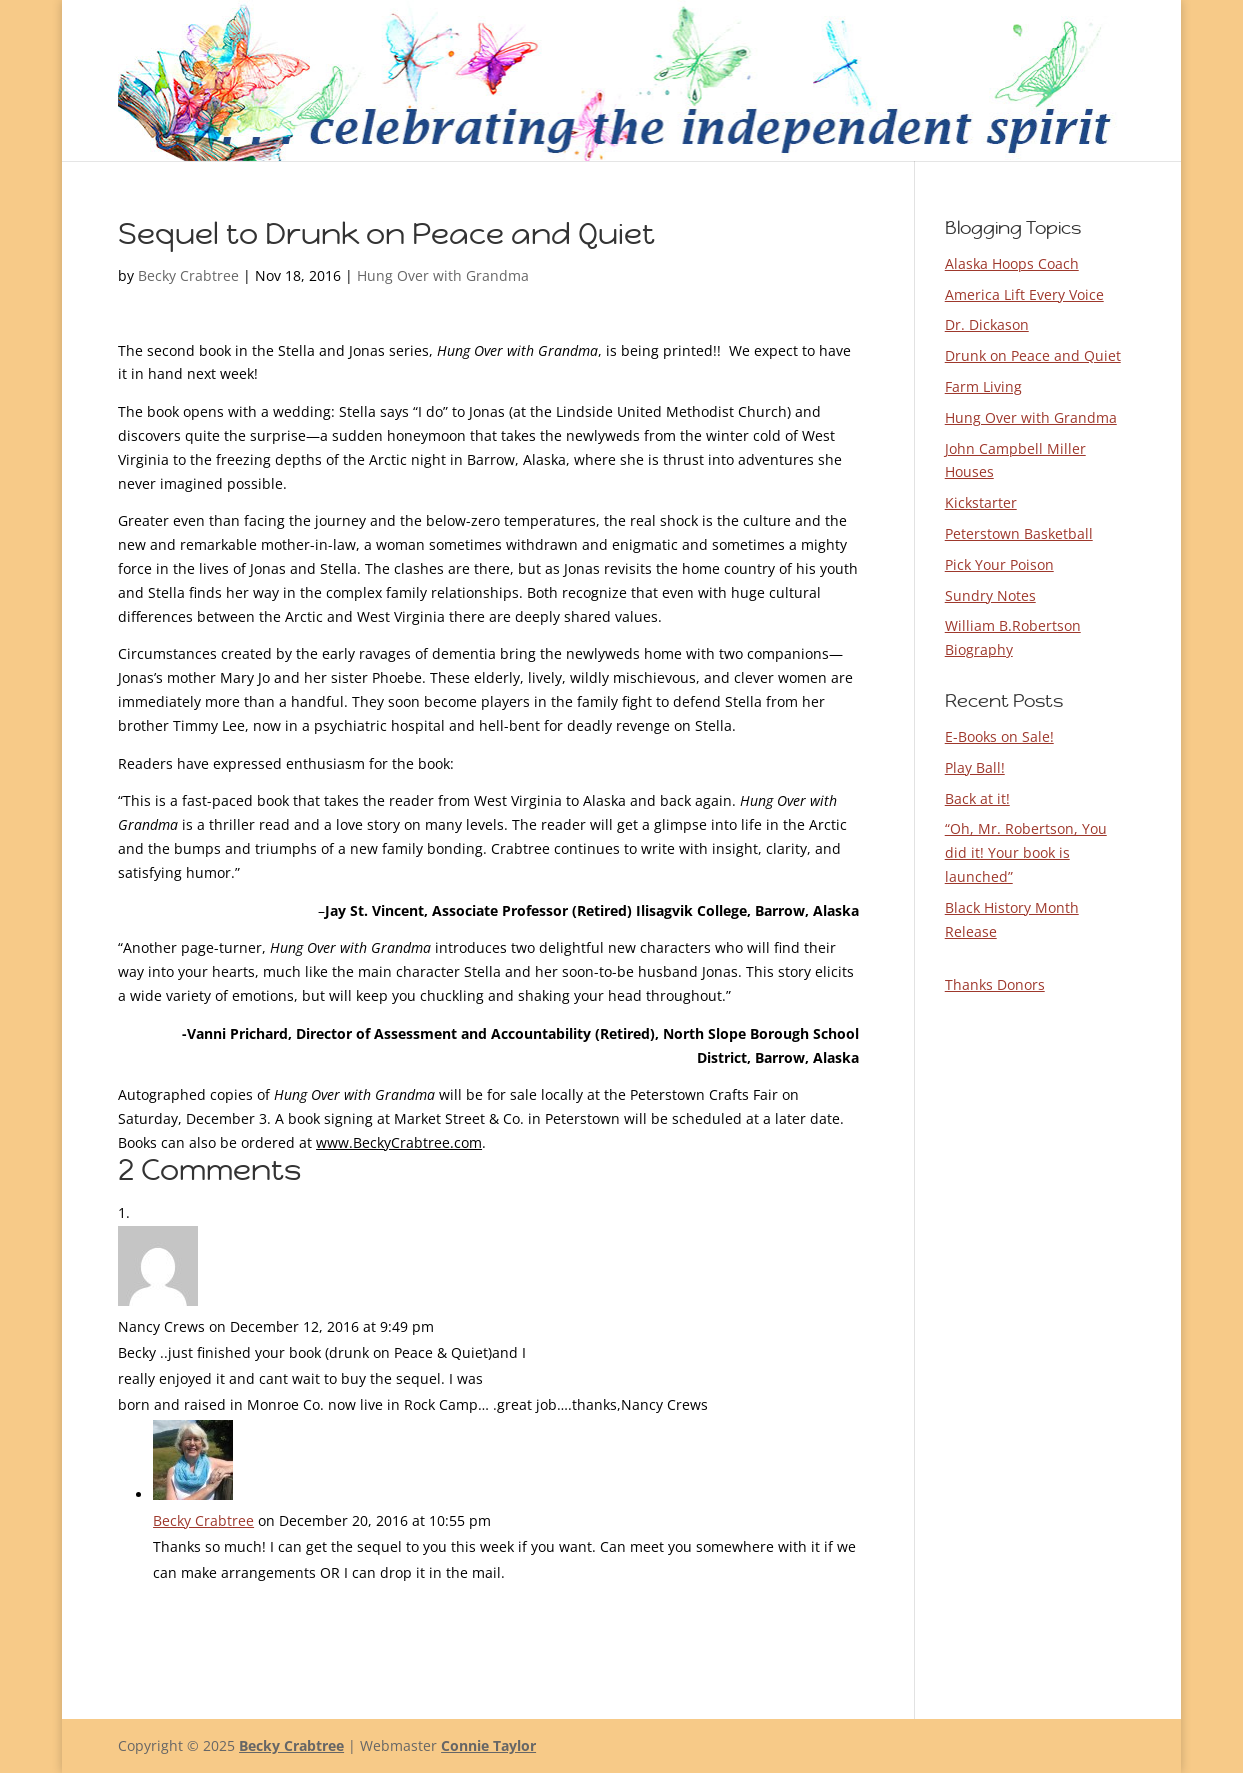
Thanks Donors (995, 984)
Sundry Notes (990, 595)
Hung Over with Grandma (443, 275)
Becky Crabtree (188, 275)
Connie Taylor (488, 1745)
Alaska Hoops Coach (1012, 263)
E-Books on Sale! (999, 736)
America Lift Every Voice (1024, 294)
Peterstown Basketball (1019, 533)
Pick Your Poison (999, 564)
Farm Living (983, 386)
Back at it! (977, 798)
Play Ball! (975, 767)
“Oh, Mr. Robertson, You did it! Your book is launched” (1026, 852)
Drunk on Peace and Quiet (1033, 355)
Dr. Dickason (987, 324)
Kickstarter (981, 502)
